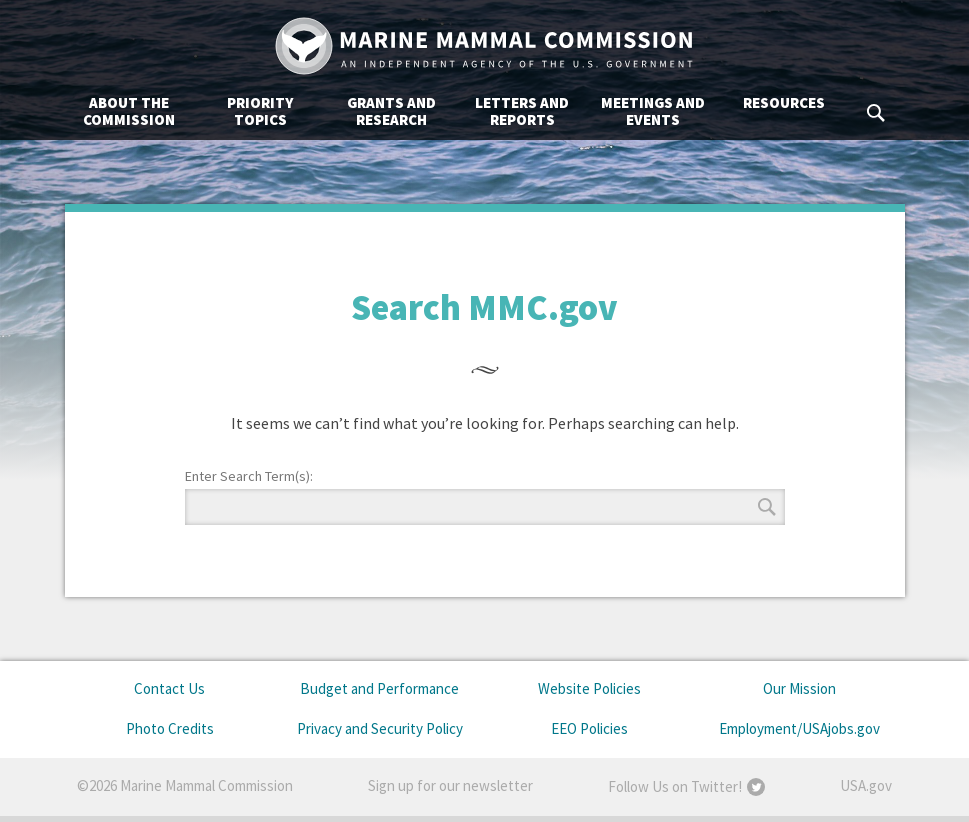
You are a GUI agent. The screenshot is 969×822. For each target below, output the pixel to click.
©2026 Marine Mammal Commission (185, 785)
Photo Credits (170, 728)
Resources (784, 102)
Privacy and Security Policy (380, 728)
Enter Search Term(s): (249, 476)
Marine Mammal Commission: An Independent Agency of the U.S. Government (485, 46)
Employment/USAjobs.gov (799, 728)
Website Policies (589, 688)
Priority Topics (260, 111)
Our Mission (799, 688)
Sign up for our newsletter (450, 785)
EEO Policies (589, 728)
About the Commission (129, 111)
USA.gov (866, 785)
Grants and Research (391, 111)
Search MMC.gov (877, 113)
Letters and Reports (522, 111)
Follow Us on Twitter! (675, 786)
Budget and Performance (379, 688)
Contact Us (169, 688)
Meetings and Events (653, 111)
